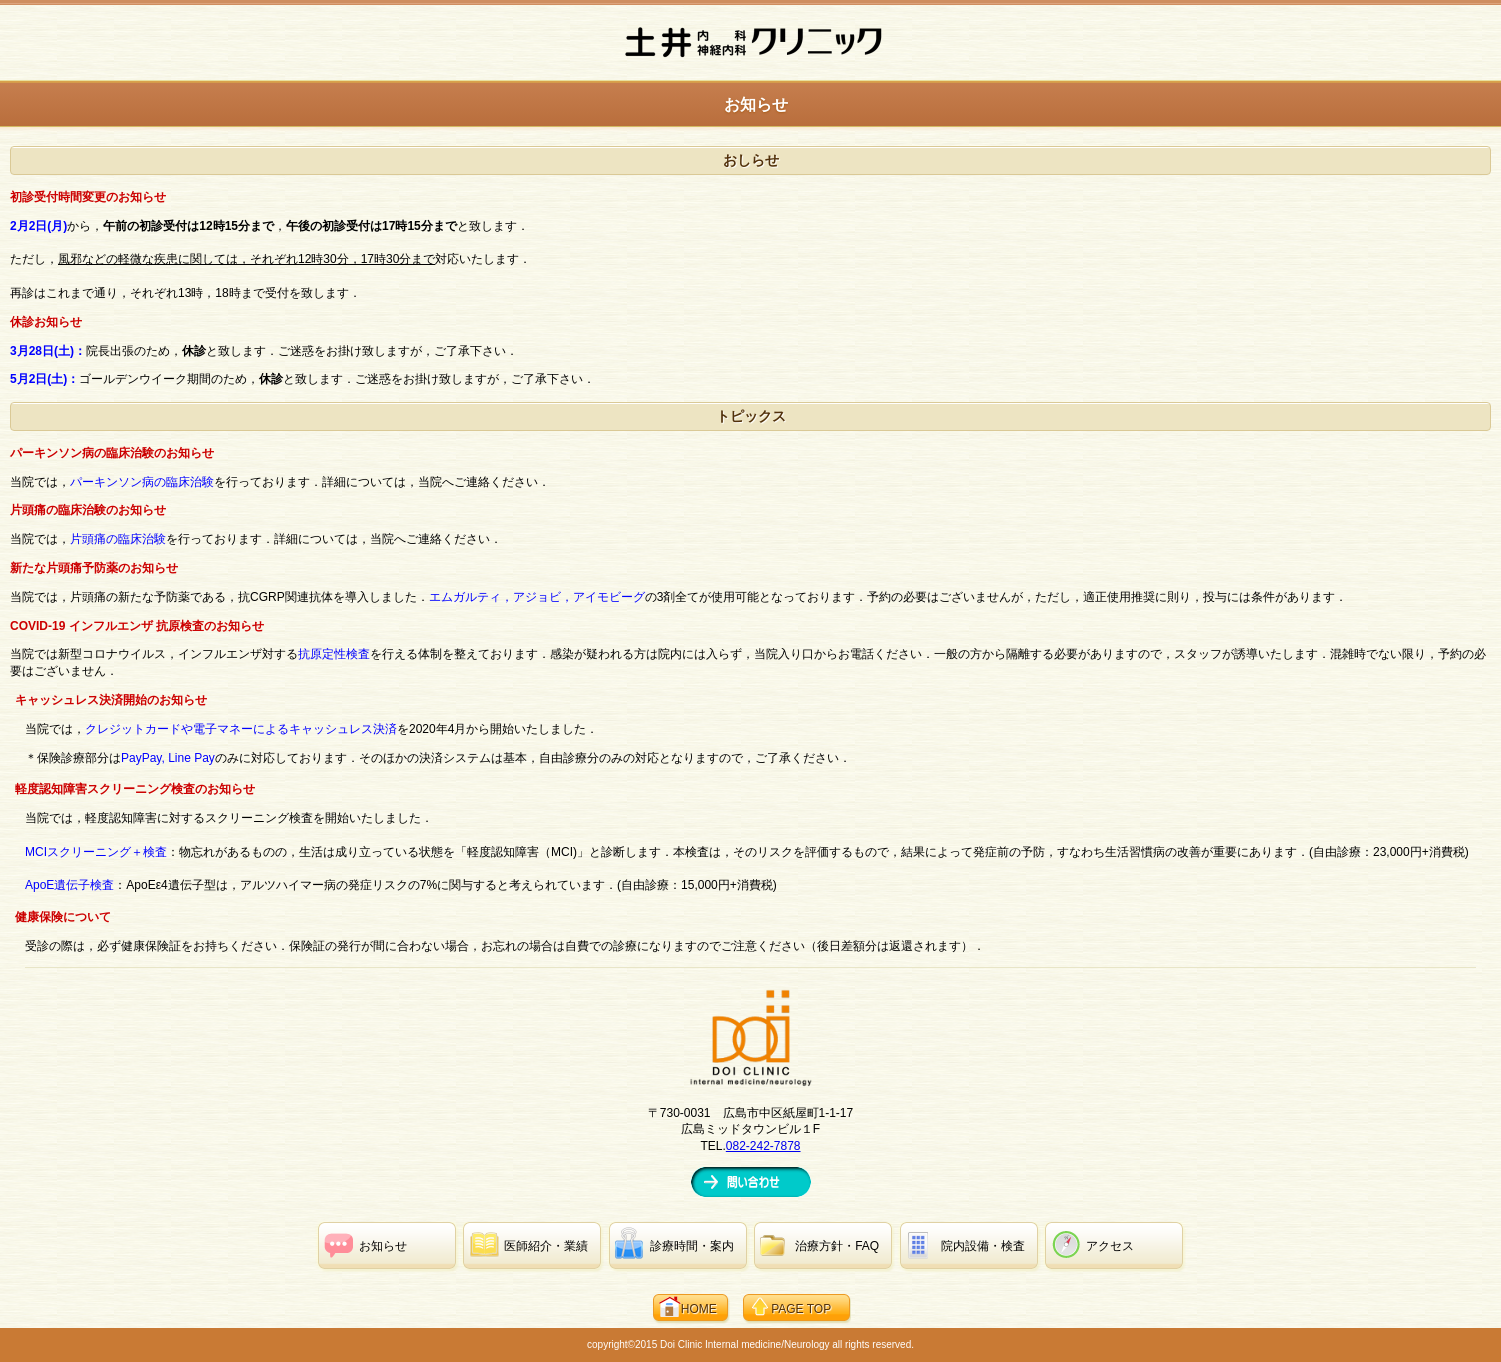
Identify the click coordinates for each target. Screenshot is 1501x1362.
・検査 (983, 1246)
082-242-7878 (763, 1146)
